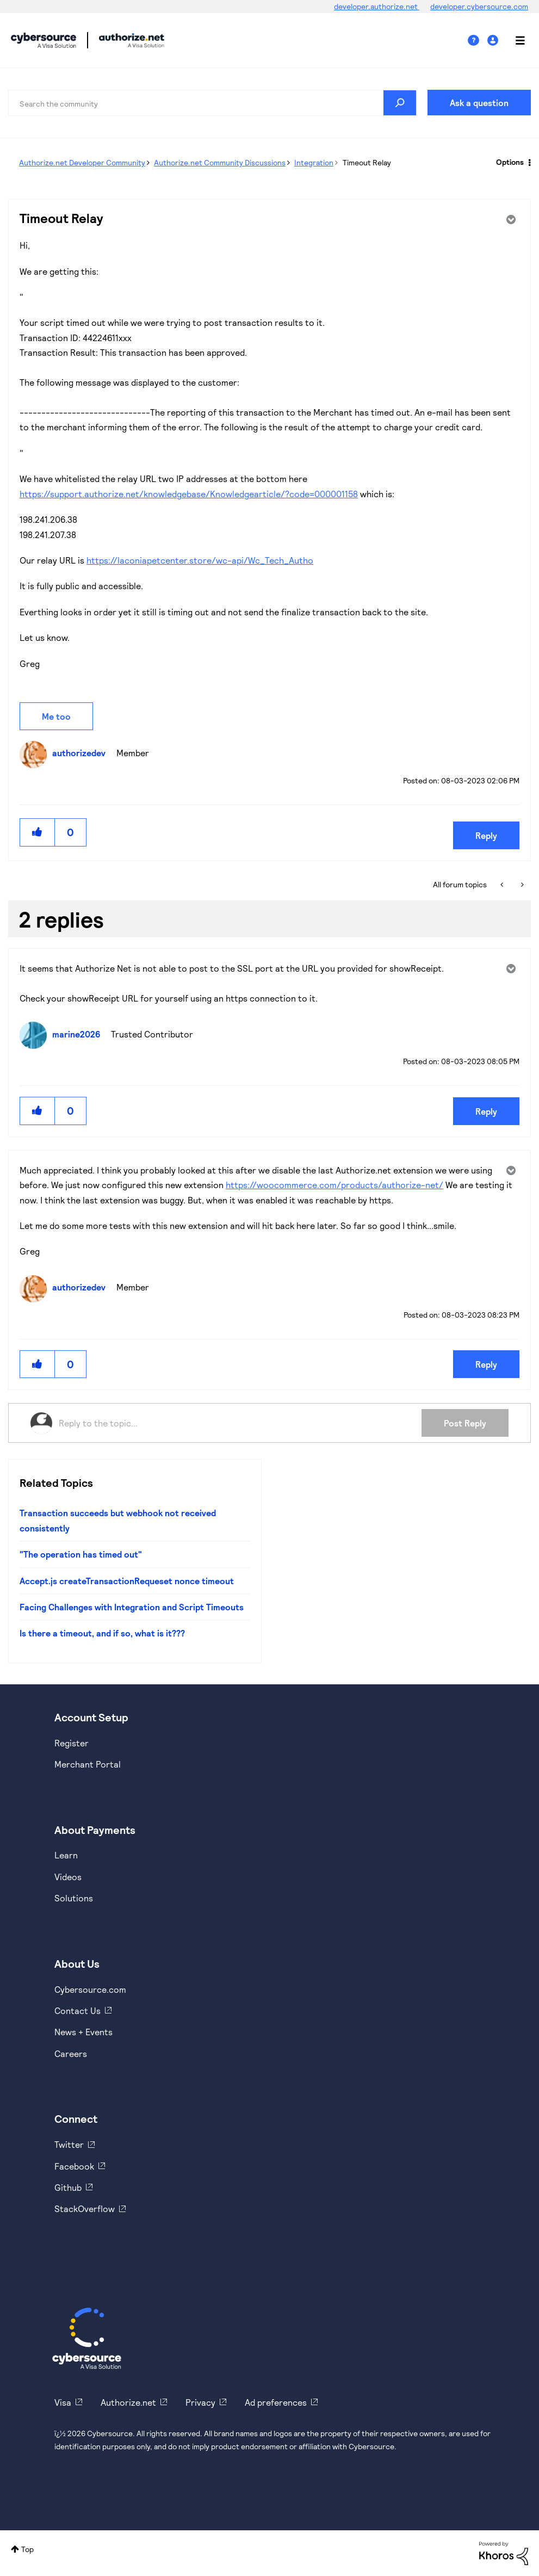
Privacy (200, 2402)
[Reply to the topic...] (240, 1423)
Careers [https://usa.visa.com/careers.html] (70, 2053)
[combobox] (212, 103)
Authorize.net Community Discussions (220, 162)
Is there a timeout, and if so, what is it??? (102, 1633)
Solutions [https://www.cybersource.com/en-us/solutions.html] (73, 1898)
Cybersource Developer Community (43, 40)
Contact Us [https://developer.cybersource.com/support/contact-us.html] (77, 2010)
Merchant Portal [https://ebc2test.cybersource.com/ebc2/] (87, 1764)
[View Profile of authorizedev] (81, 753)
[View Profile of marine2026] (79, 1034)
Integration (313, 162)
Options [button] (510, 161)
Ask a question (479, 102)
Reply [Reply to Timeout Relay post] (486, 835)
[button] (37, 832)
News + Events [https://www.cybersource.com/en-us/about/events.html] (83, 2032)
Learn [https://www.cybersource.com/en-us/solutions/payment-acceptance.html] (66, 1855)
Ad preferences (276, 2402)
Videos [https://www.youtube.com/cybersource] (68, 1876)
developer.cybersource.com (479, 6)
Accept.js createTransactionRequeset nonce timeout (127, 1581)
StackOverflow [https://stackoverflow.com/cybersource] (84, 2208)
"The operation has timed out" (81, 1554)
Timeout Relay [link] (367, 162)
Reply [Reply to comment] (486, 1111)
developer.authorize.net (376, 6)
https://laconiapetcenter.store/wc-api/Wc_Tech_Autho (199, 560)
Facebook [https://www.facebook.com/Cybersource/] (74, 2166)
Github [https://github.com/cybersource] (68, 2187)
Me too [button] (56, 716)
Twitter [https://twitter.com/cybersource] (69, 2144)
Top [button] (27, 2549)
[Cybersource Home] (87, 2338)
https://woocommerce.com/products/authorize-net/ (334, 1184)
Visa (62, 2402)
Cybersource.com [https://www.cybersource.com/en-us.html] (90, 1989)
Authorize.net (128, 2402)
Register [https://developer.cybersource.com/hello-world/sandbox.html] (71, 1743)
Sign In (494, 40)
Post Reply (465, 1423)
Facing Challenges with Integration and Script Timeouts (132, 1607)
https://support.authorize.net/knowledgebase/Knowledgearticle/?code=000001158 (189, 494)
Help (477, 40)
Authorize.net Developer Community (82, 162)
